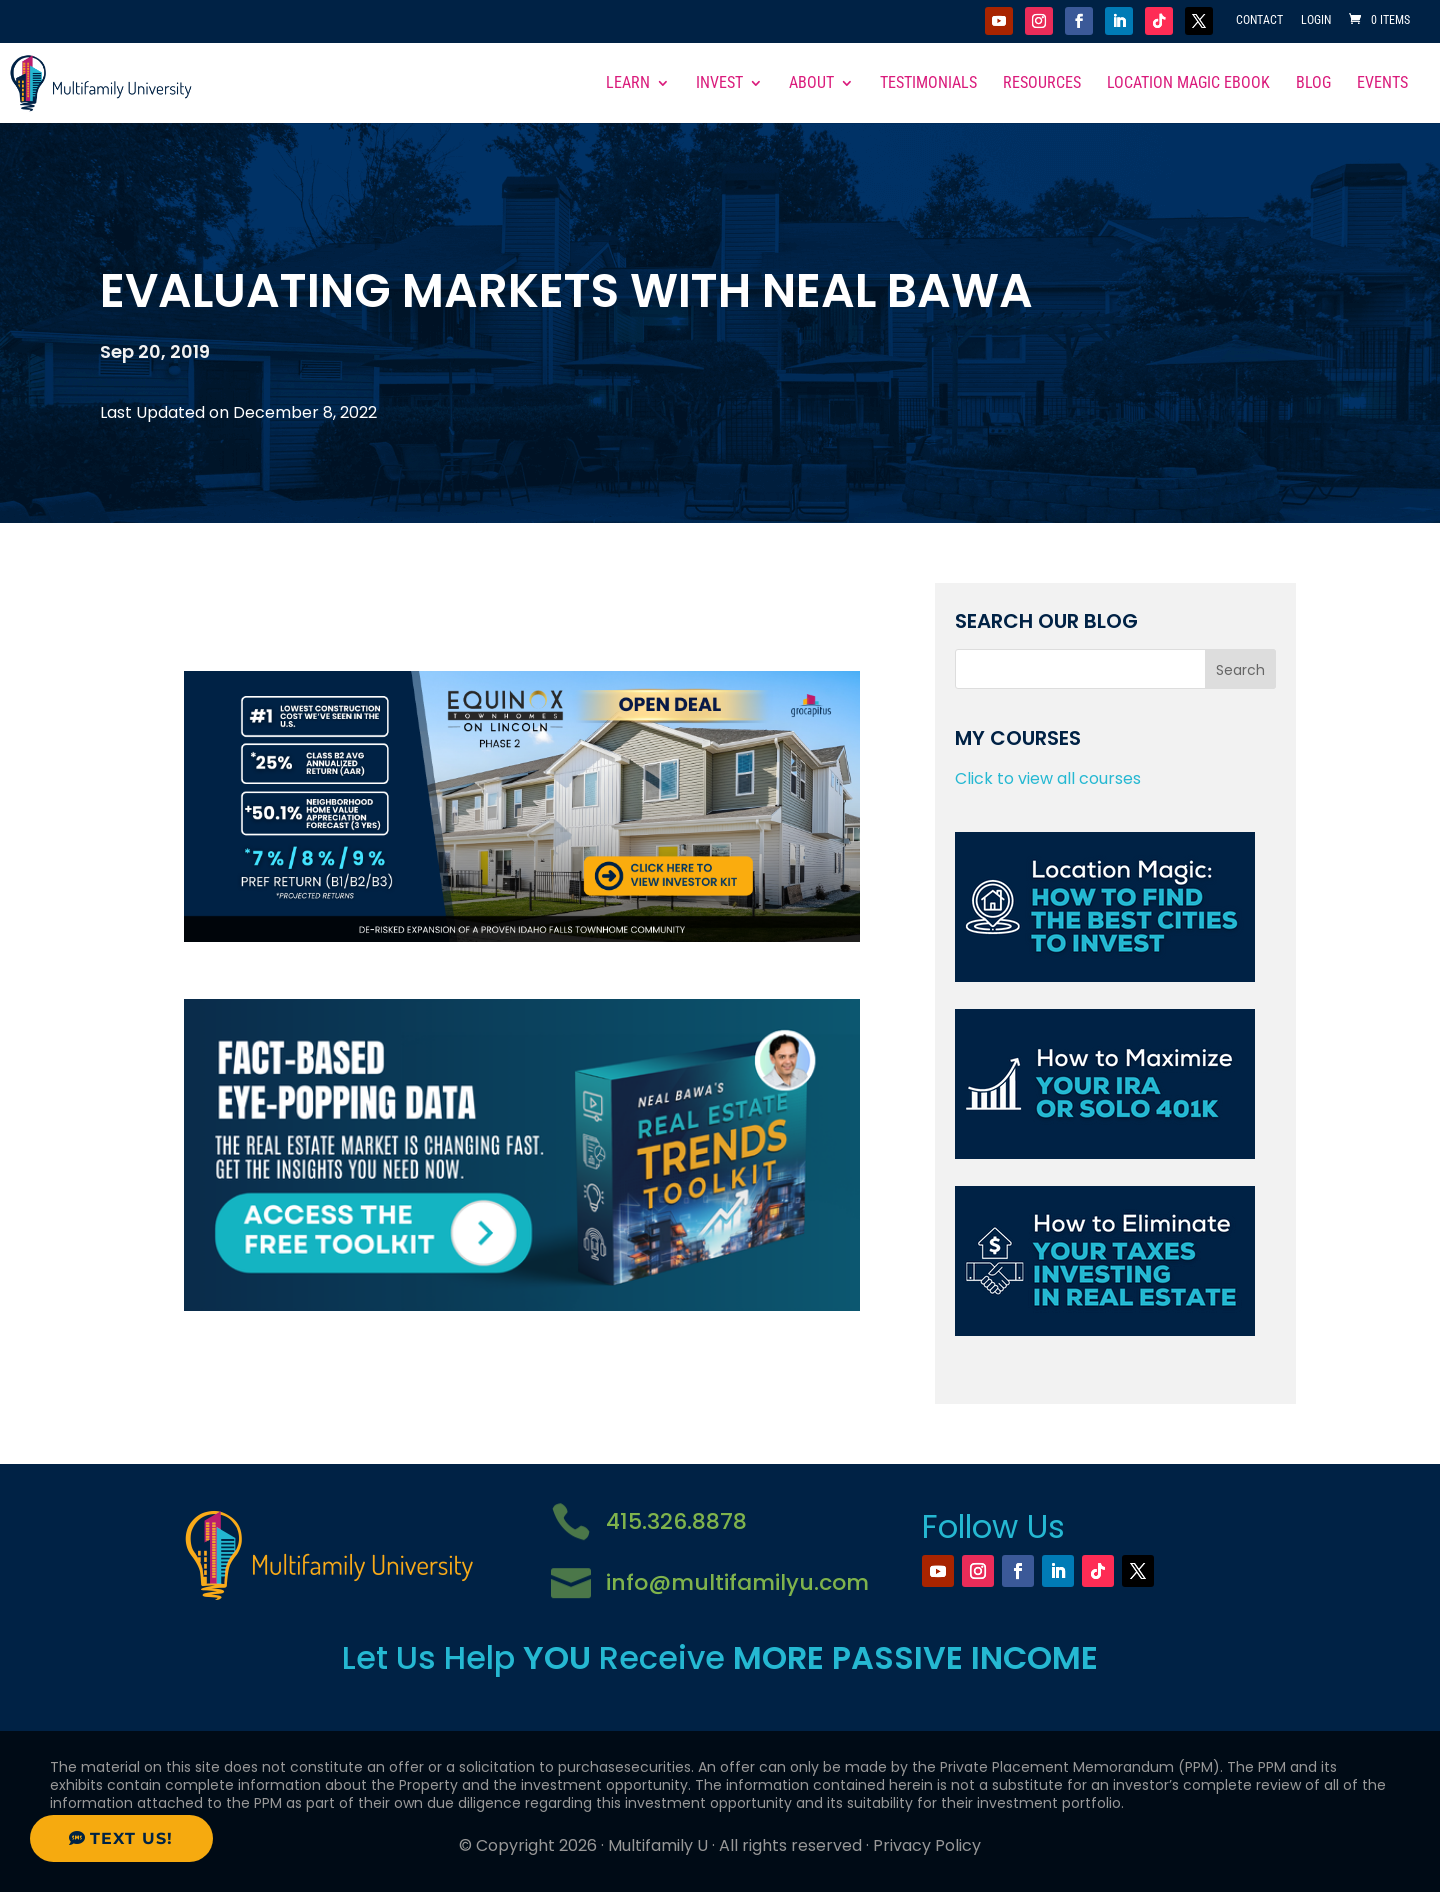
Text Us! (131, 1838)
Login (1316, 20)
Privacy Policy (927, 1845)
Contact (1259, 20)
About (811, 84)
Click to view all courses (1048, 778)
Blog (1313, 84)
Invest (719, 84)
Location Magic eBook (1188, 84)
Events (1382, 84)
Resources (1042, 84)
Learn (628, 84)
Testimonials (928, 84)
